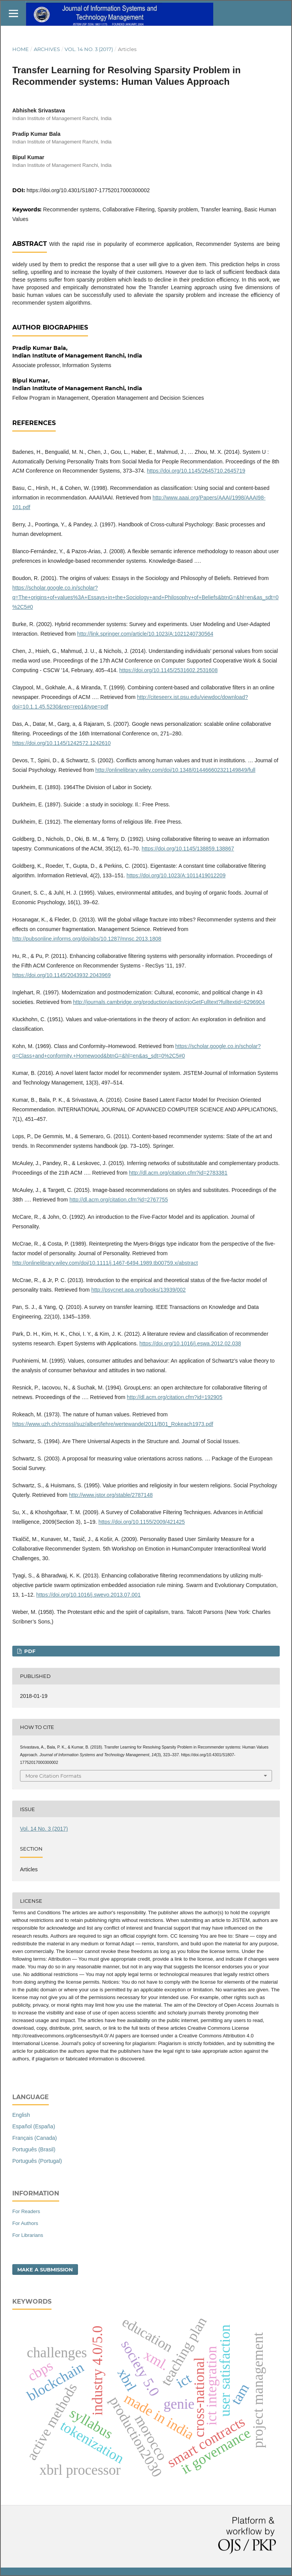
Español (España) (33, 2126)
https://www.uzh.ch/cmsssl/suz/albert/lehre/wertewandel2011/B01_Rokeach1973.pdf (112, 1424)
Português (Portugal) (37, 2161)
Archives (47, 49)
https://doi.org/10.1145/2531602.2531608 (168, 670)
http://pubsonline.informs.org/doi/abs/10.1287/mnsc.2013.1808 (86, 939)
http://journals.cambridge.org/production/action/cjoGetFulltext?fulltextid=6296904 (169, 1002)
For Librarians (27, 2235)
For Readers (26, 2211)
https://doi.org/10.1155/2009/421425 (141, 1522)
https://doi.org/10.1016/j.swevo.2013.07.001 (88, 1595)
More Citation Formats (53, 1776)
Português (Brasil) (33, 2149)
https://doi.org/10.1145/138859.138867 (188, 848)
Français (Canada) (34, 2138)
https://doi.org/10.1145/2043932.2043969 (61, 975)
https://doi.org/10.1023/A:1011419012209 (176, 875)
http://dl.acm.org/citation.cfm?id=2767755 (119, 1200)
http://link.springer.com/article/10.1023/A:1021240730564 (145, 634)
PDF (29, 1651)
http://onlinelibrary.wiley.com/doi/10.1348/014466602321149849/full (175, 770)
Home (20, 49)
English (21, 2115)
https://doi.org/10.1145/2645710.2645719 (196, 471)
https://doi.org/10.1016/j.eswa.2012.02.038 (190, 1343)
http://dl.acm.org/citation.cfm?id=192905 (174, 1397)
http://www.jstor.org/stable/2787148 (111, 1495)
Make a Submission (45, 2269)
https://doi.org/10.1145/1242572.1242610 (61, 743)
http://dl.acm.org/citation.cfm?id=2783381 (178, 1173)
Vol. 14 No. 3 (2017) (89, 49)
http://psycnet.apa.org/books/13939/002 (138, 1290)
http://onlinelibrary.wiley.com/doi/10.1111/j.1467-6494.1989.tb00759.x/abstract (105, 1263)
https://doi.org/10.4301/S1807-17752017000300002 (88, 190)
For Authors (25, 2223)
